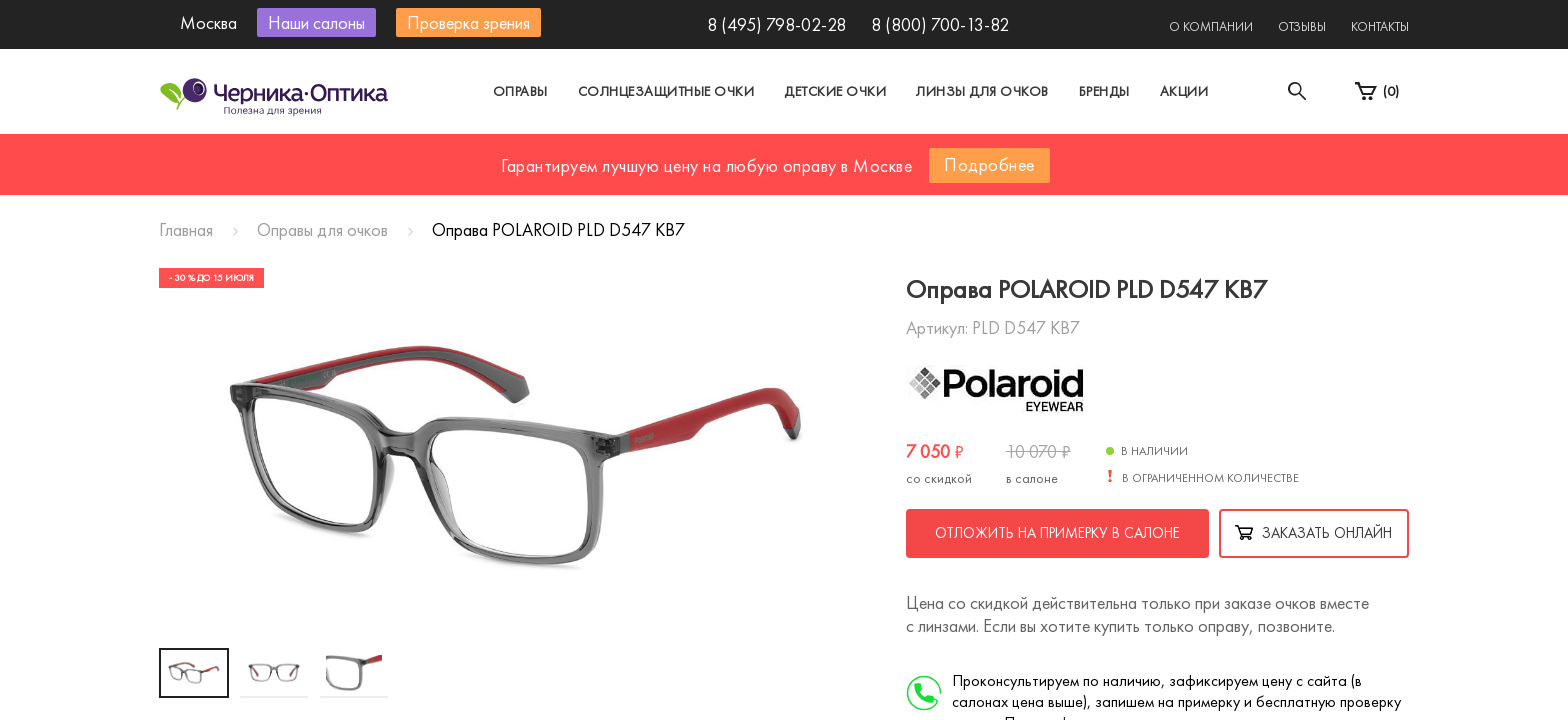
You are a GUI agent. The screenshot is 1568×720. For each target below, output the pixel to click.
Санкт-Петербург (737, 153)
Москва (598, 153)
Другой (874, 153)
